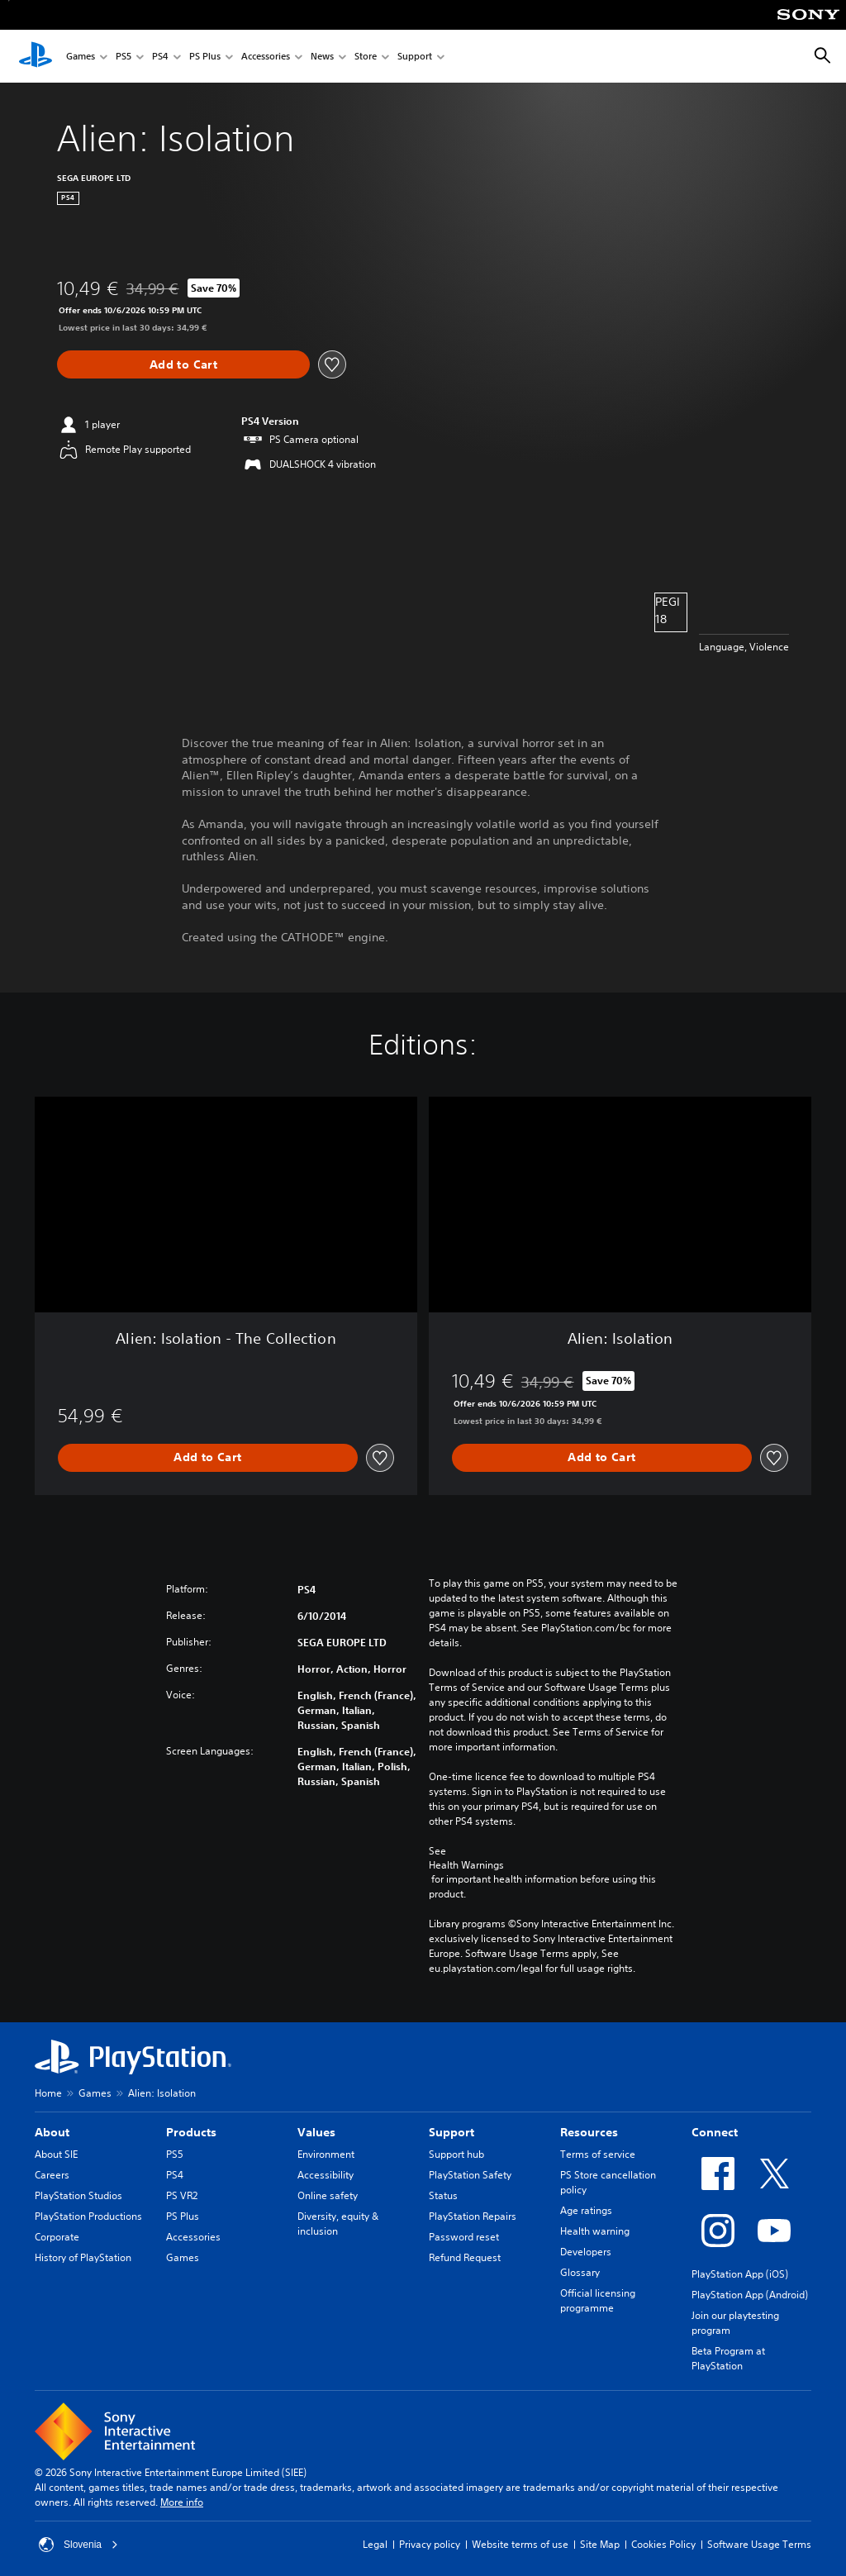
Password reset (464, 2237)
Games (80, 56)
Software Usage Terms (759, 2544)
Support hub (456, 2154)
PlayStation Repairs (472, 2216)
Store (365, 56)
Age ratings (586, 2210)
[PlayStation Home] (35, 56)
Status (443, 2195)
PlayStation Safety (470, 2175)
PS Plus (205, 56)
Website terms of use (520, 2544)
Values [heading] (316, 2132)
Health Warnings (466, 1865)
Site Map (600, 2544)
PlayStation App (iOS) (740, 2274)
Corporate (57, 2237)
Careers (52, 2175)
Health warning (595, 2231)
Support (414, 56)
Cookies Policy (663, 2544)
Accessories (265, 56)
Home (48, 2093)
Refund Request (465, 2257)
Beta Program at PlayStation (728, 2358)
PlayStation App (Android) (750, 2295)
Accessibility (325, 2175)
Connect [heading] (715, 2132)
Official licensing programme (597, 2300)
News (322, 56)
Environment (325, 2154)
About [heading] (52, 2132)
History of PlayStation (83, 2257)
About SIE (56, 2154)
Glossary (580, 2272)
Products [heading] (191, 2132)
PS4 (160, 56)
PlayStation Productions (88, 2216)
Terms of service (597, 2154)
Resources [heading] (589, 2132)
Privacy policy (429, 2544)
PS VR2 (181, 2195)
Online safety (327, 2195)
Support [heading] (451, 2132)
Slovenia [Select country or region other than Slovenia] (78, 2544)
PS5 (123, 56)
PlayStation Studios (78, 2195)
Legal (375, 2544)
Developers (585, 2252)
